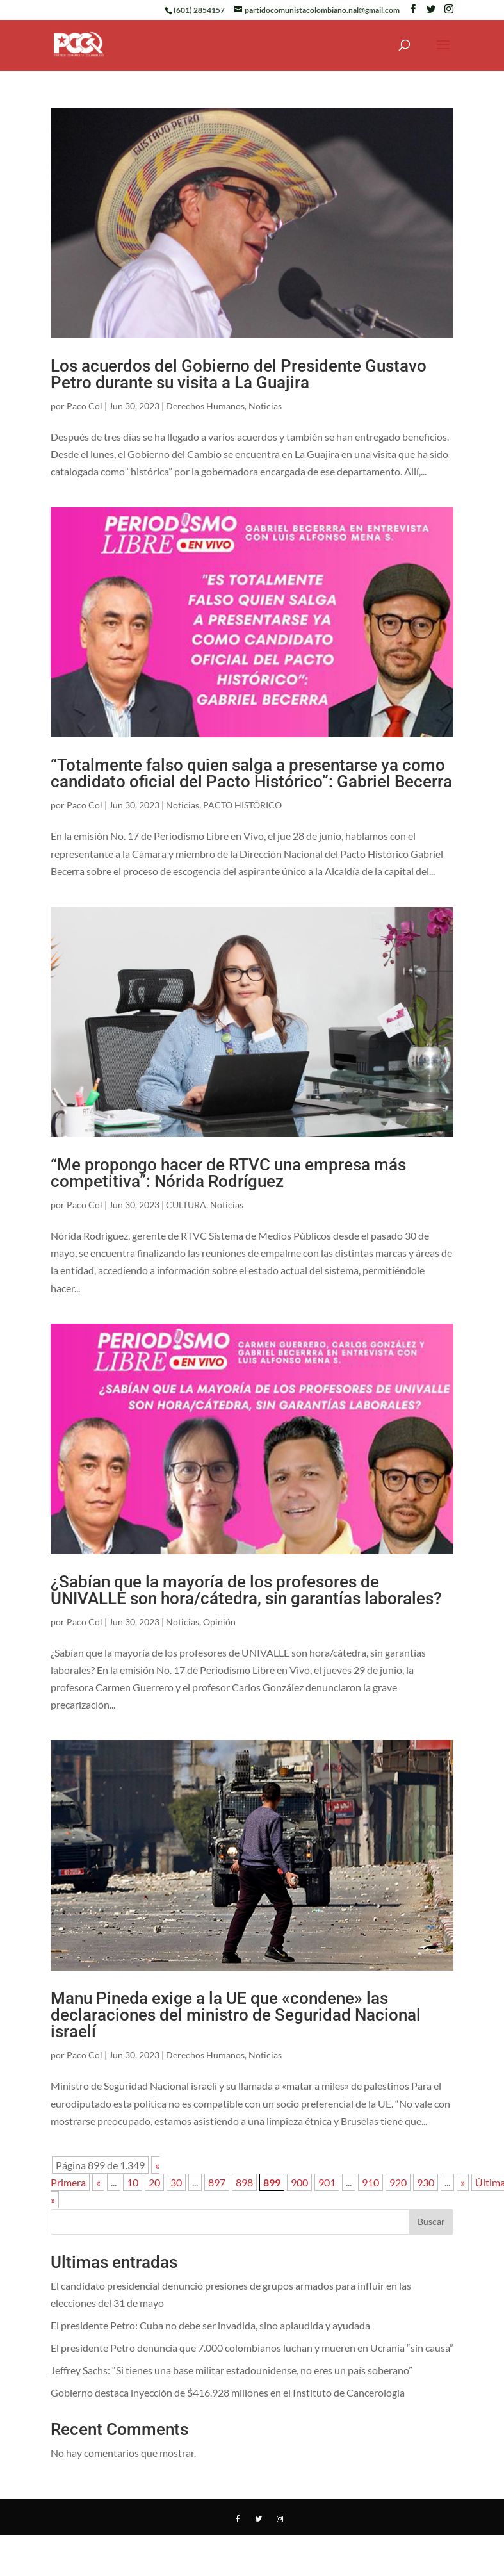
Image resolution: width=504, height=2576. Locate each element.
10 (132, 2182)
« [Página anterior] (98, 2182)
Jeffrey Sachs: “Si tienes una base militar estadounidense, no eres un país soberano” (231, 2370)
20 (154, 2182)
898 (244, 2182)
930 (425, 2182)
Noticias (265, 405)
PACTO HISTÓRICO (242, 805)
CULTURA (186, 1204)
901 (327, 2182)
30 (176, 2182)
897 (216, 2182)
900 (299, 2182)
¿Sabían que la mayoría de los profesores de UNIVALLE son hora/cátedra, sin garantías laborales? (246, 1590)
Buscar (431, 2221)
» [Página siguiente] (462, 2182)
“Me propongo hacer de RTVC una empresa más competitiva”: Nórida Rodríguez (228, 1173)
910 (370, 2182)
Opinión (219, 1621)
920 (398, 2182)
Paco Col (84, 405)
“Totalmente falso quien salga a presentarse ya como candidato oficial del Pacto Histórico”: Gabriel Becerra (251, 773)
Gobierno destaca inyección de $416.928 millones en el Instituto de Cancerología (228, 2392)
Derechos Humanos (205, 405)
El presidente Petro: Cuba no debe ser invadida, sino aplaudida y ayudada (210, 2325)
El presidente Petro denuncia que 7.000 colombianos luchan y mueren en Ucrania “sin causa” (252, 2348)
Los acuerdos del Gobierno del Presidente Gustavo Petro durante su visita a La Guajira (239, 374)
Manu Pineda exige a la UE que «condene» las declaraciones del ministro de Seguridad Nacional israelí (236, 2015)
